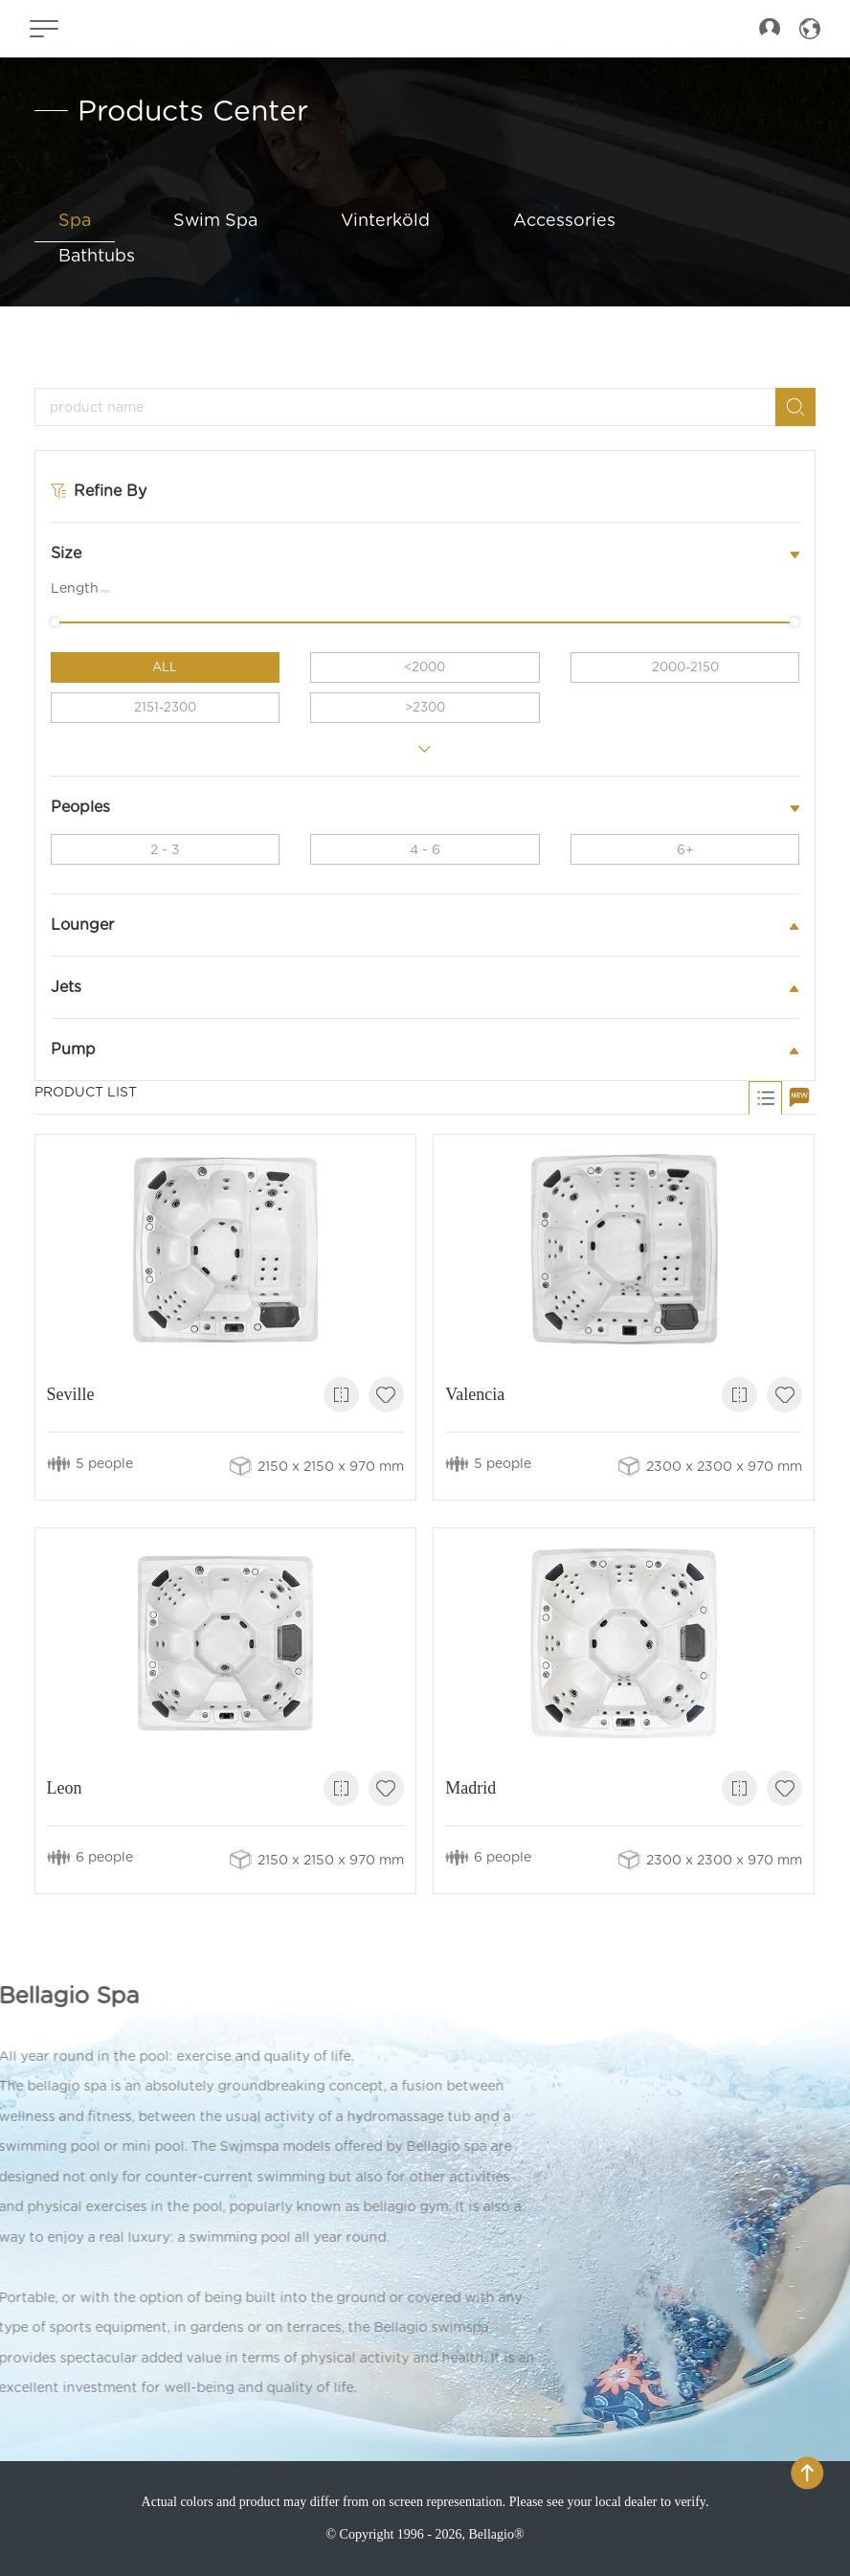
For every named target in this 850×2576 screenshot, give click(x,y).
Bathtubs (96, 255)
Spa (74, 220)
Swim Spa (215, 220)
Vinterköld (385, 220)
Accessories (564, 220)
